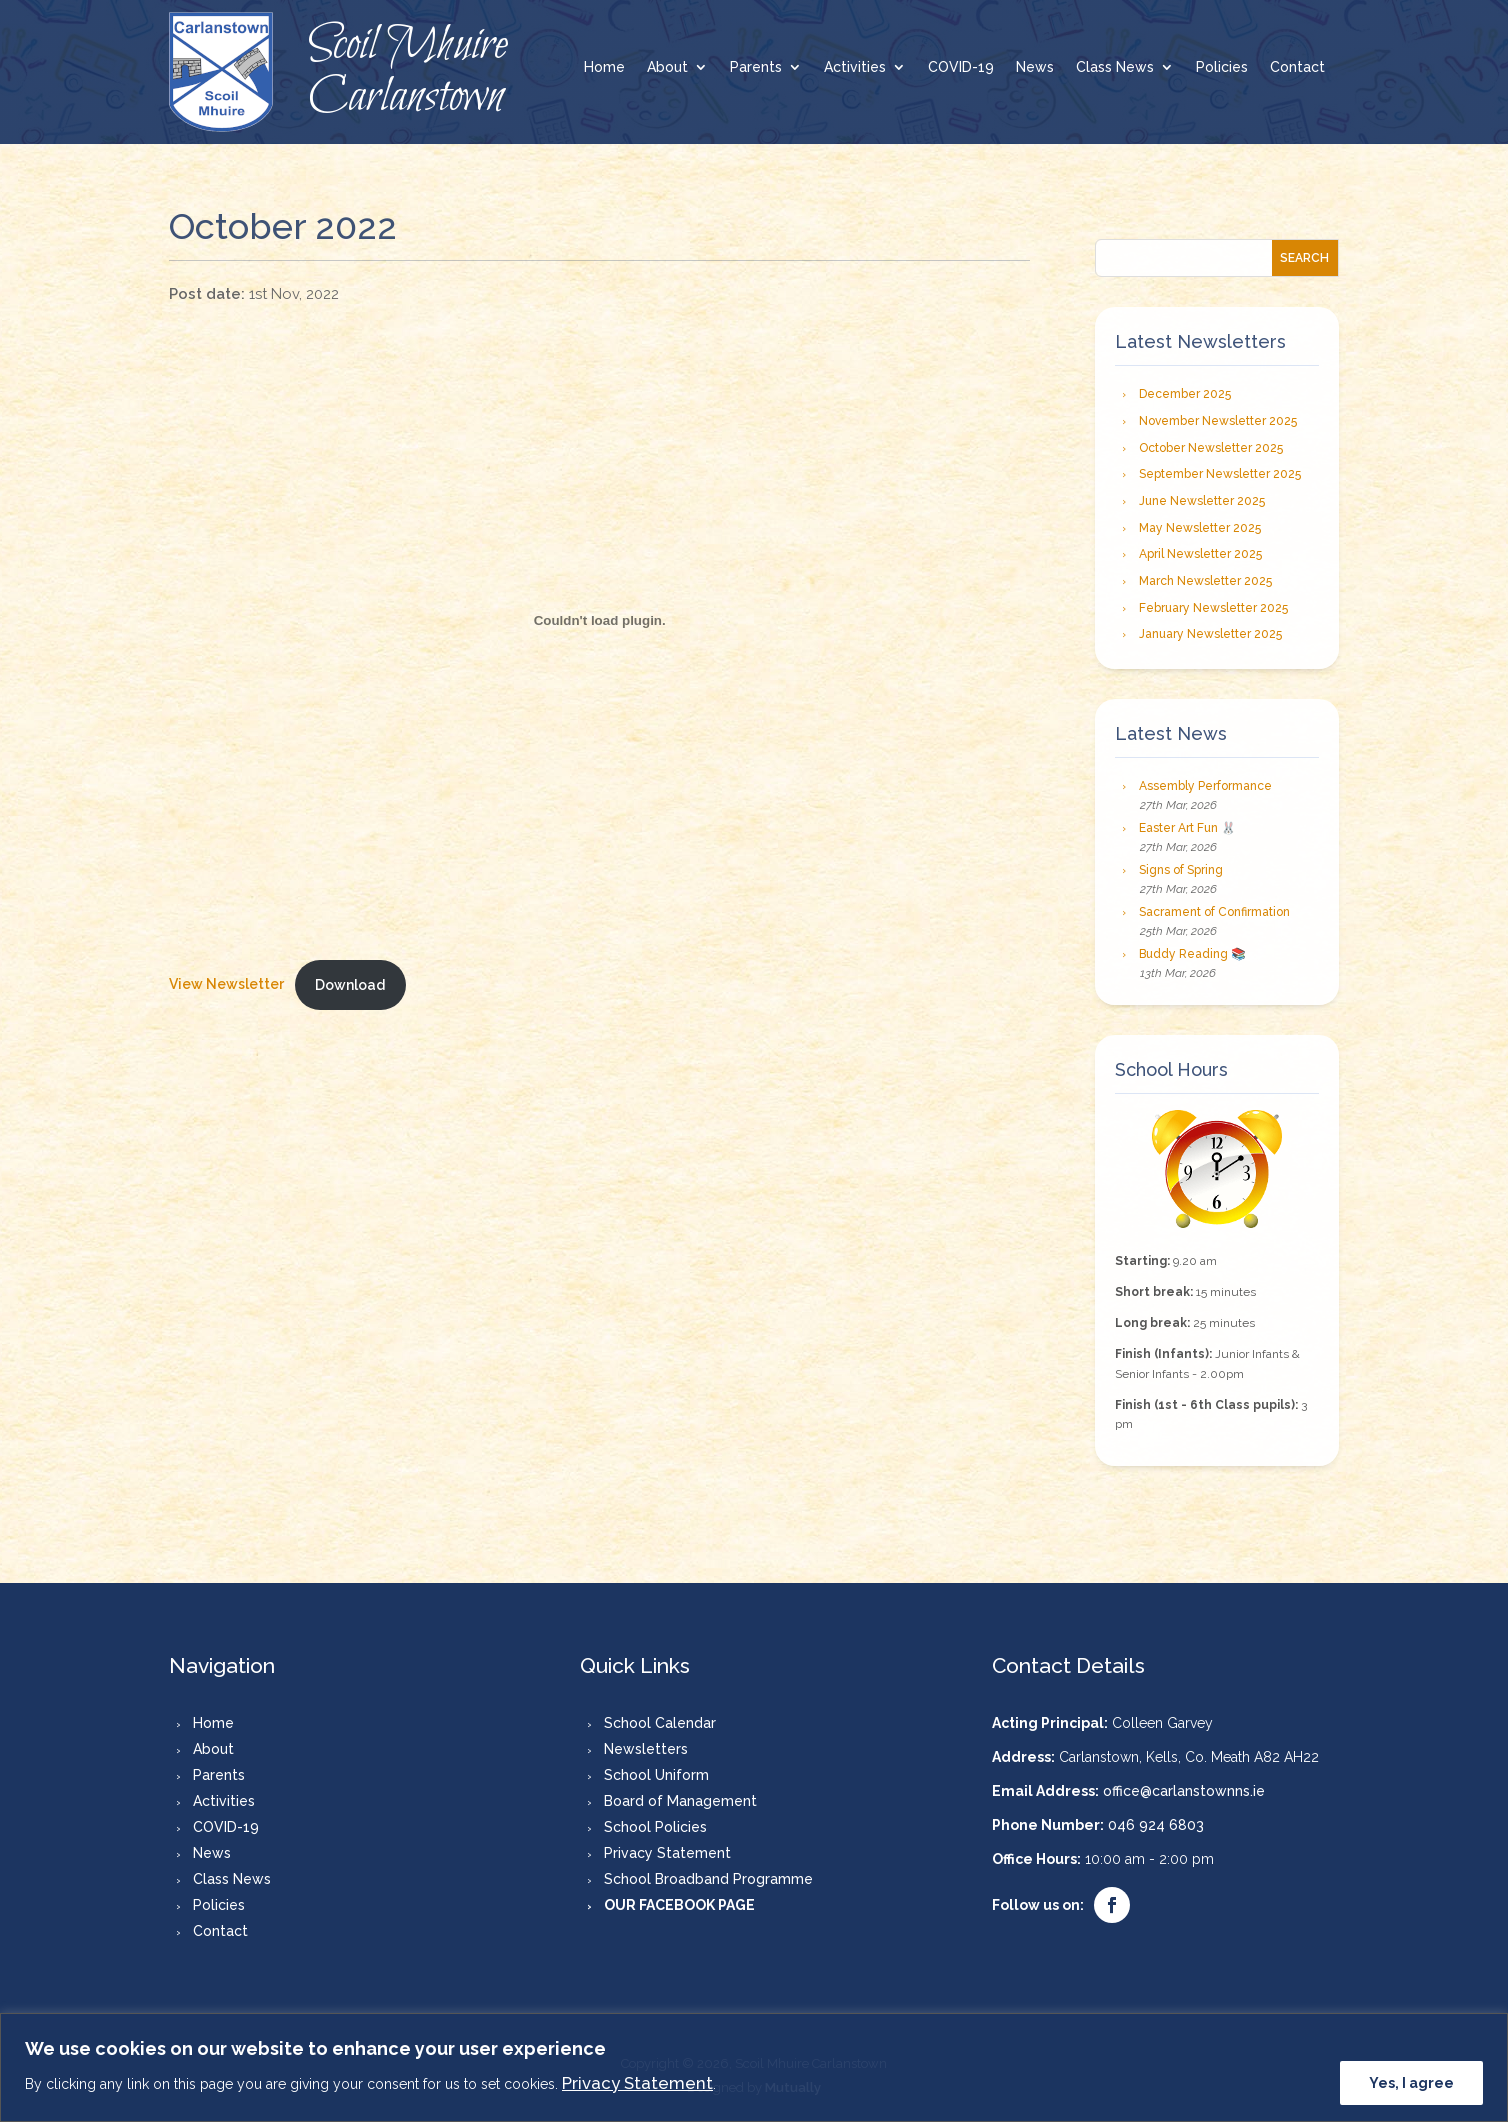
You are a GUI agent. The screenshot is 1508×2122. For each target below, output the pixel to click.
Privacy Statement (637, 2083)
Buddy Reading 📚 (1192, 954)
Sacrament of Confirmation (1214, 912)
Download (350, 985)
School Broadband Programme (708, 1879)
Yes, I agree (1411, 2083)
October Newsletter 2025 (1211, 448)
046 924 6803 (1156, 1825)
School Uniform (656, 1775)
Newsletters (646, 1749)
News (1035, 67)
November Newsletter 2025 (1218, 421)
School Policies (655, 1827)
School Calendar (660, 1723)
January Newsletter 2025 (1210, 634)
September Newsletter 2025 (1220, 474)
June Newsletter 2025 (1202, 501)
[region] (754, 2067)
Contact (1297, 67)
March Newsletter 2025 (1205, 581)
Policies (1222, 67)
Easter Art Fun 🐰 (1187, 828)
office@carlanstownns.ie (1184, 1791)
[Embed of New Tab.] (599, 621)
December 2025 (1185, 394)
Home (604, 67)
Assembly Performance (1205, 786)
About (667, 67)
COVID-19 (961, 67)
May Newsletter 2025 (1200, 528)
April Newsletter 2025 (1200, 554)
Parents (756, 67)
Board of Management (680, 1801)
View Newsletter (226, 985)
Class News (1115, 67)
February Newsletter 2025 (1213, 608)
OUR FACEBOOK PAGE (679, 1905)
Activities (855, 67)
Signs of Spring (1181, 870)
